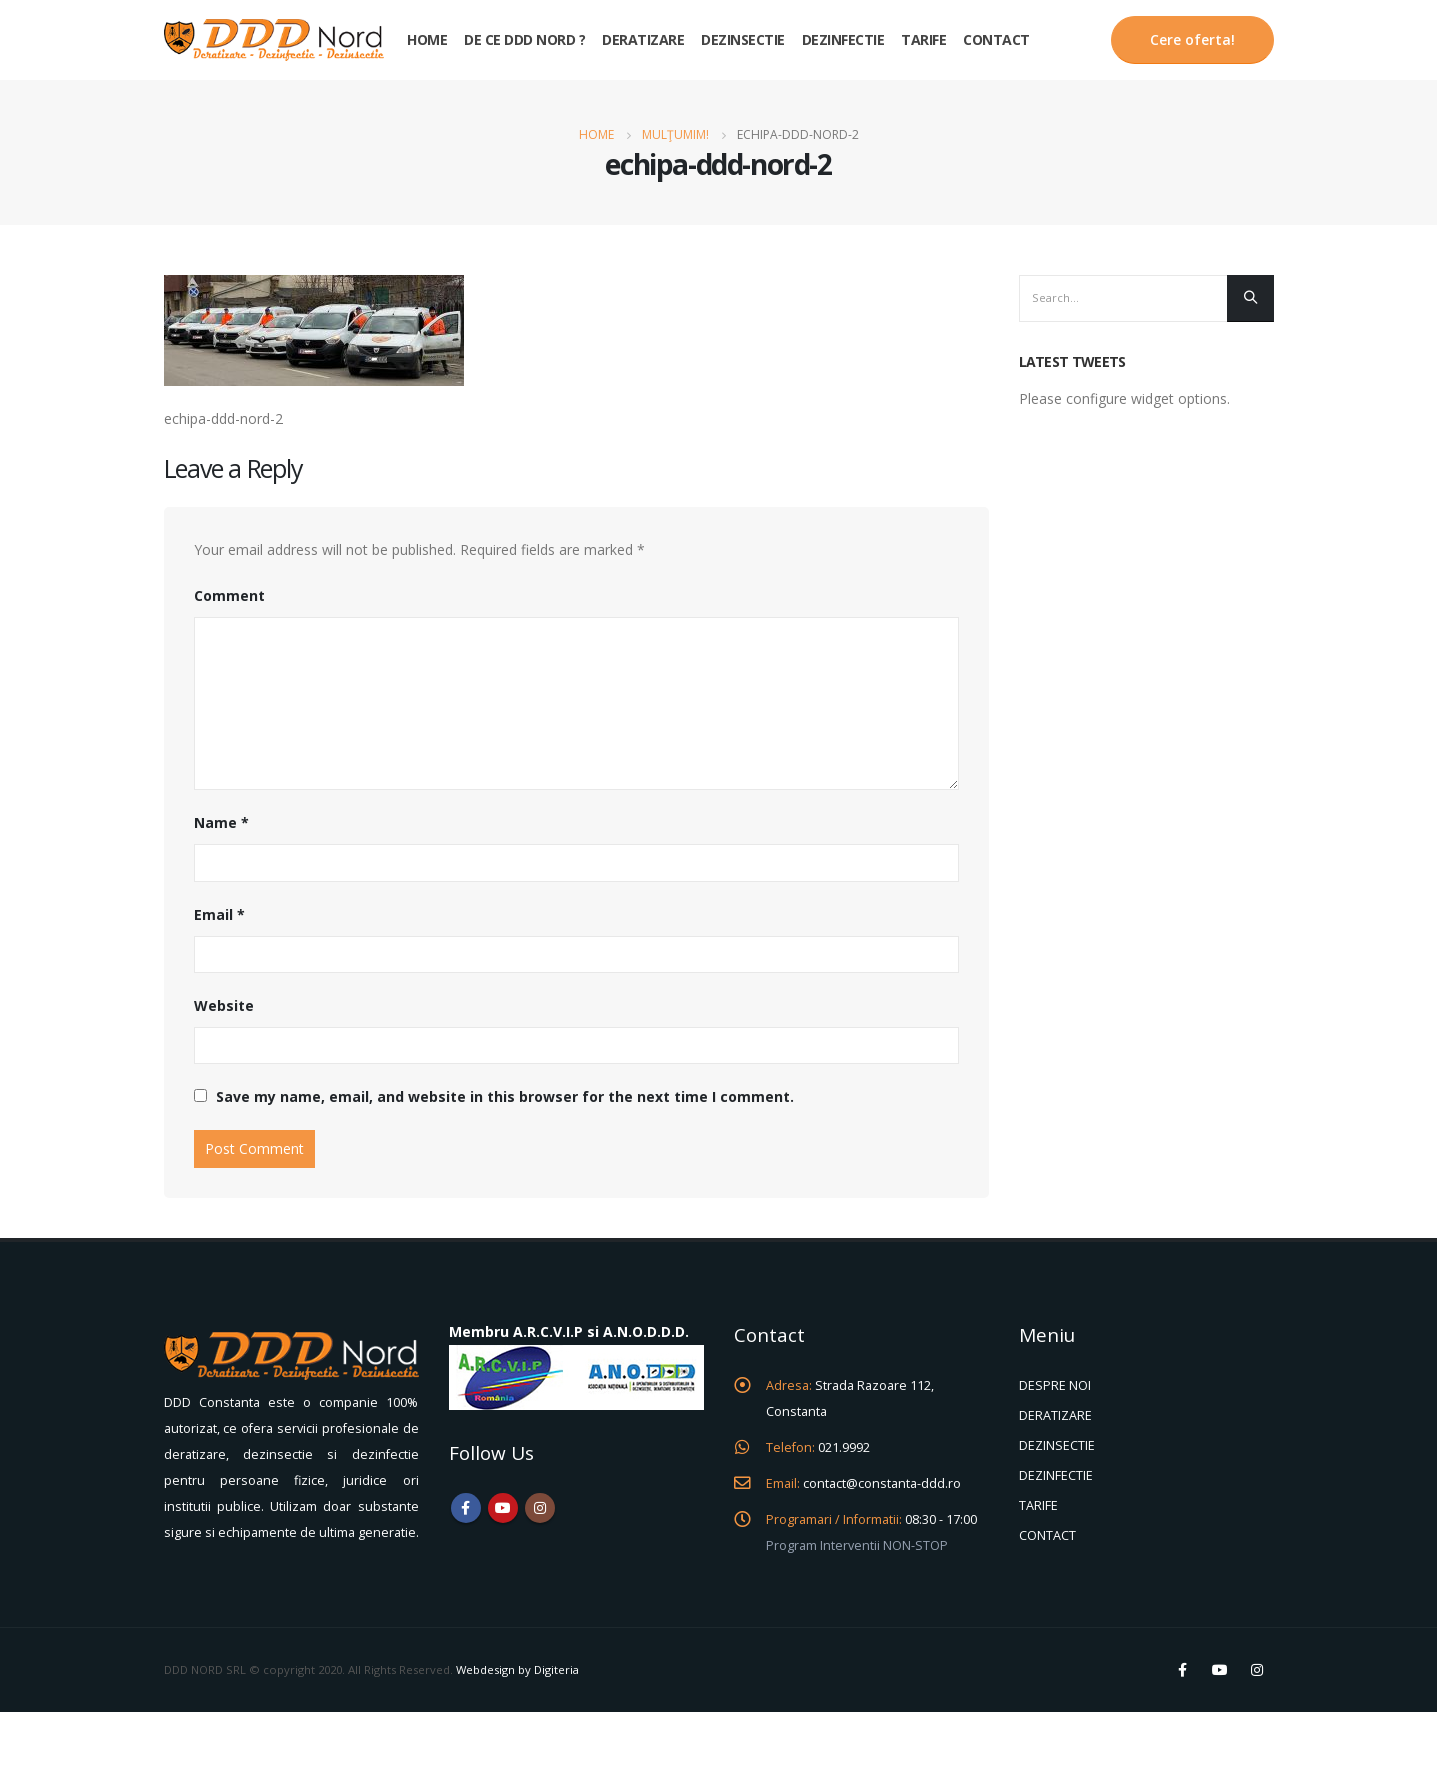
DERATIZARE (1055, 1415)
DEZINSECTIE (1057, 1445)
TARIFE (1038, 1505)
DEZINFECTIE (1056, 1475)
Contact (996, 39)
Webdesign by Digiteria (517, 1669)
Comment (229, 595)
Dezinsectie (743, 39)
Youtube (503, 1508)
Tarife (923, 39)
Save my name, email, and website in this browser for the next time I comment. (505, 1096)
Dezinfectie (843, 39)
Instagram (540, 1508)
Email (219, 914)
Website (224, 1005)
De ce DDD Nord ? (524, 39)
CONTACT (1047, 1535)
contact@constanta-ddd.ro (882, 1483)
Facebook (466, 1508)
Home (427, 39)
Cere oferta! (1192, 39)
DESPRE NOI (1055, 1385)
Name (221, 822)
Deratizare (643, 39)
